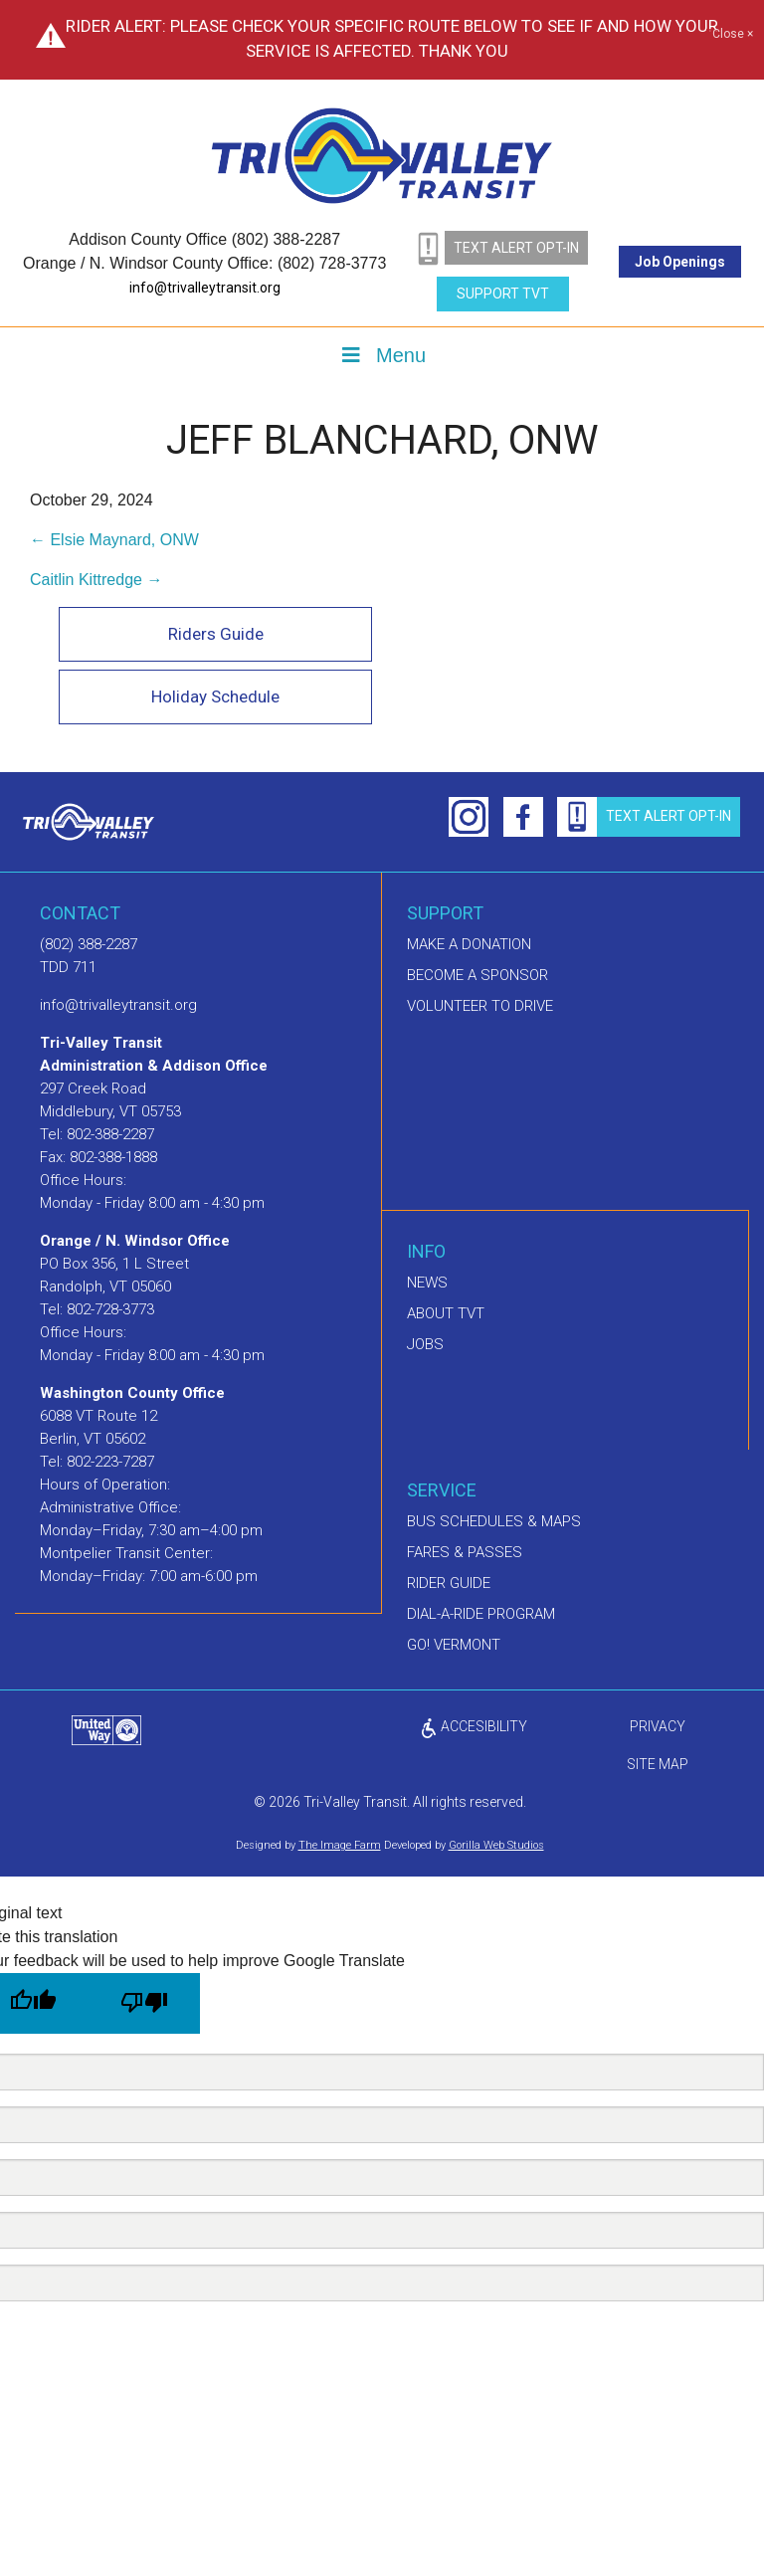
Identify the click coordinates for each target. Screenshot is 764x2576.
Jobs (425, 1345)
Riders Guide (214, 634)
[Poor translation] (144, 2003)
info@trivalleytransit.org (205, 288)
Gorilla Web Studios (496, 1846)
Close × (732, 35)
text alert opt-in (516, 248)
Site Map (657, 1765)
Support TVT (503, 293)
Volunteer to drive (480, 1007)
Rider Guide (448, 1584)
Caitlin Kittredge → (96, 579)
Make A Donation (469, 945)
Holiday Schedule (213, 696)
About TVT (445, 1314)
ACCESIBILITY (473, 1727)
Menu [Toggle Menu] (382, 355)
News (427, 1283)
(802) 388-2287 (88, 945)
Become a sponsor (477, 976)
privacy (657, 1727)
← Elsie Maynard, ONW (114, 539)
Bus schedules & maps (494, 1522)
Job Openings (680, 262)
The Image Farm (339, 1846)
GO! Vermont (453, 1646)
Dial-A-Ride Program (481, 1615)
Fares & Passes (464, 1553)
